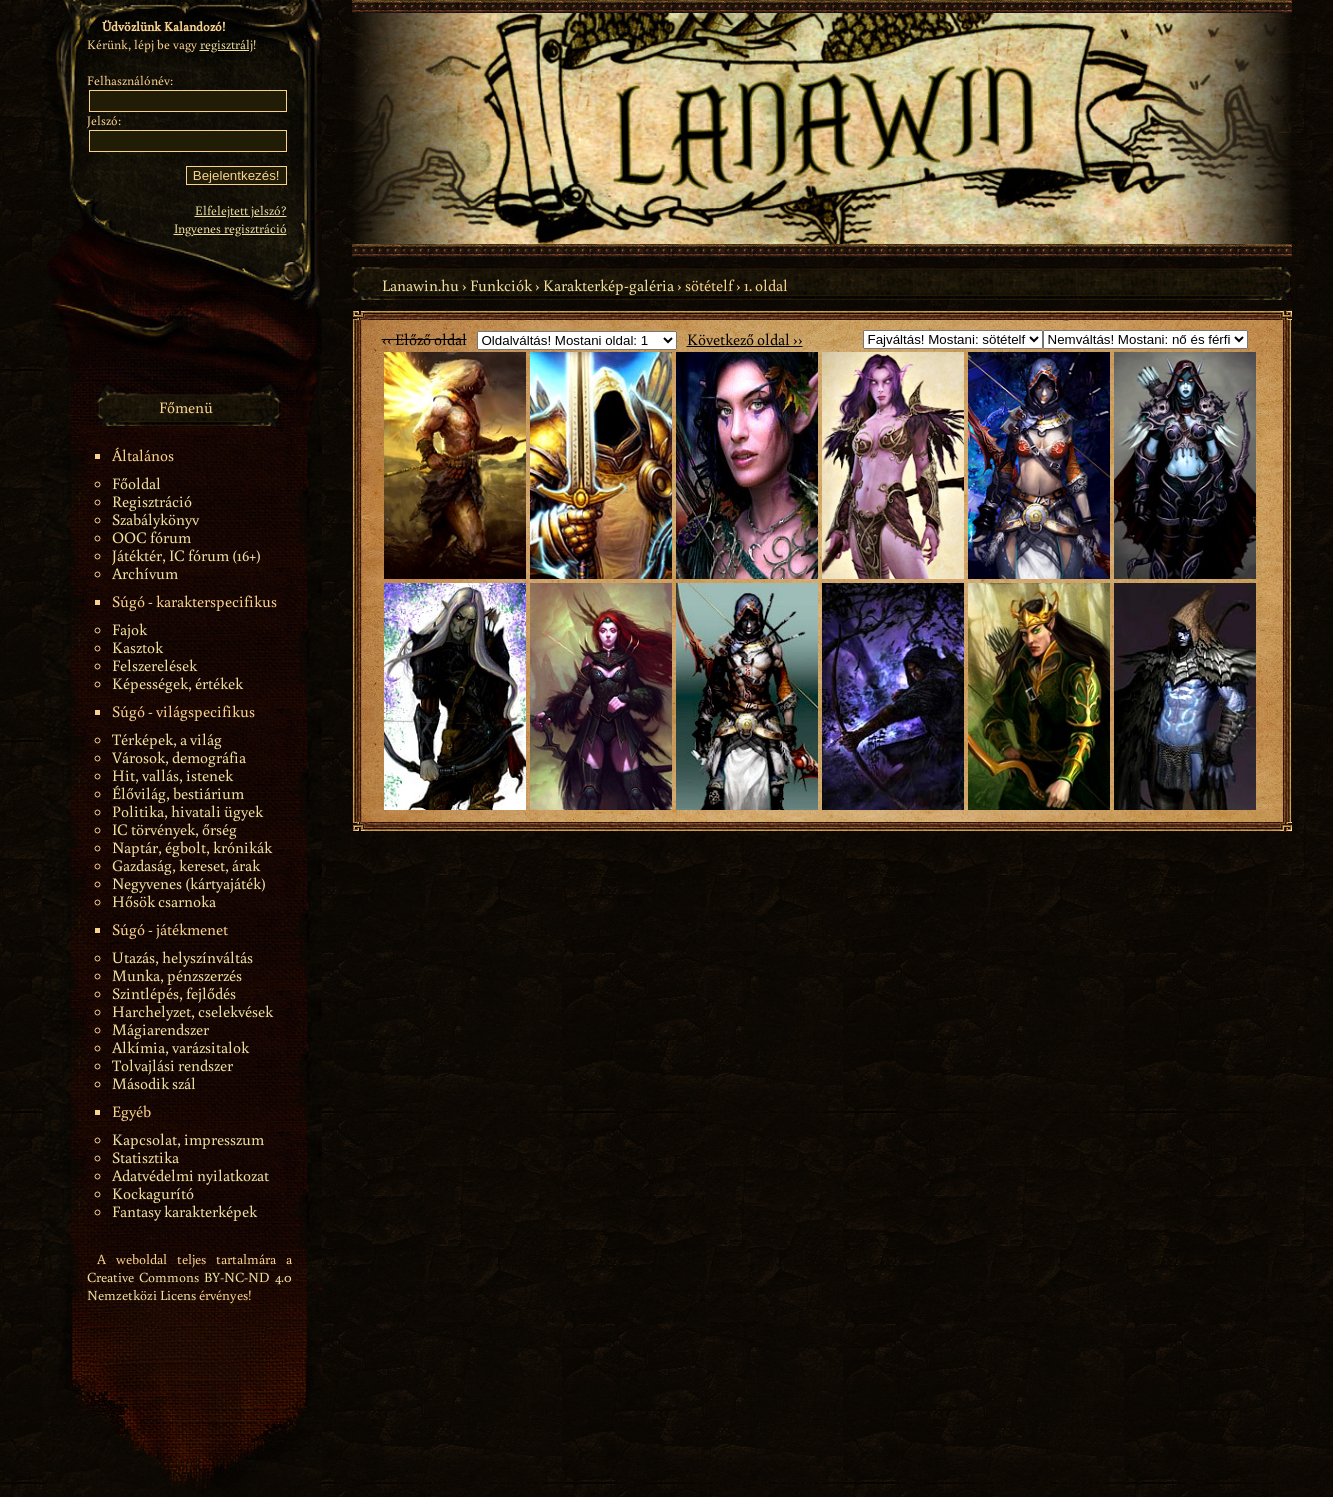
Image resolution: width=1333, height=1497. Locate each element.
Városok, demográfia (179, 757)
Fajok (129, 629)
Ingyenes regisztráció (230, 228)
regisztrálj (226, 44)
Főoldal (136, 483)
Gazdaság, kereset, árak (186, 865)
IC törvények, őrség (174, 829)
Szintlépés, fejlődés (174, 993)
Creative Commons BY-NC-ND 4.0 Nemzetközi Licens (189, 1286)
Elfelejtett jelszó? (241, 210)
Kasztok (137, 647)
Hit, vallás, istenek (172, 775)
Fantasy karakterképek (184, 1211)
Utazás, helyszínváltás (182, 957)
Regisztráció (152, 501)
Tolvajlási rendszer (172, 1065)
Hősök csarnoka (164, 901)
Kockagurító (153, 1193)
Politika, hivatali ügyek (187, 811)
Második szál (154, 1083)
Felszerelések (154, 665)
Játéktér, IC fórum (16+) (186, 555)
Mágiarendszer (160, 1029)
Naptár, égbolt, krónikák (192, 847)
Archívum (145, 573)
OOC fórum (151, 537)
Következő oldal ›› (745, 339)
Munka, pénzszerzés (177, 975)
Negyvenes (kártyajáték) (189, 883)
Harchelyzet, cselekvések (192, 1011)
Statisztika (145, 1157)
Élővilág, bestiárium (178, 793)
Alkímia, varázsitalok (180, 1047)
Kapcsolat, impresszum (188, 1139)
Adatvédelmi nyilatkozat (190, 1175)
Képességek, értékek (177, 683)
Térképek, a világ (167, 739)
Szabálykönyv (155, 519)
